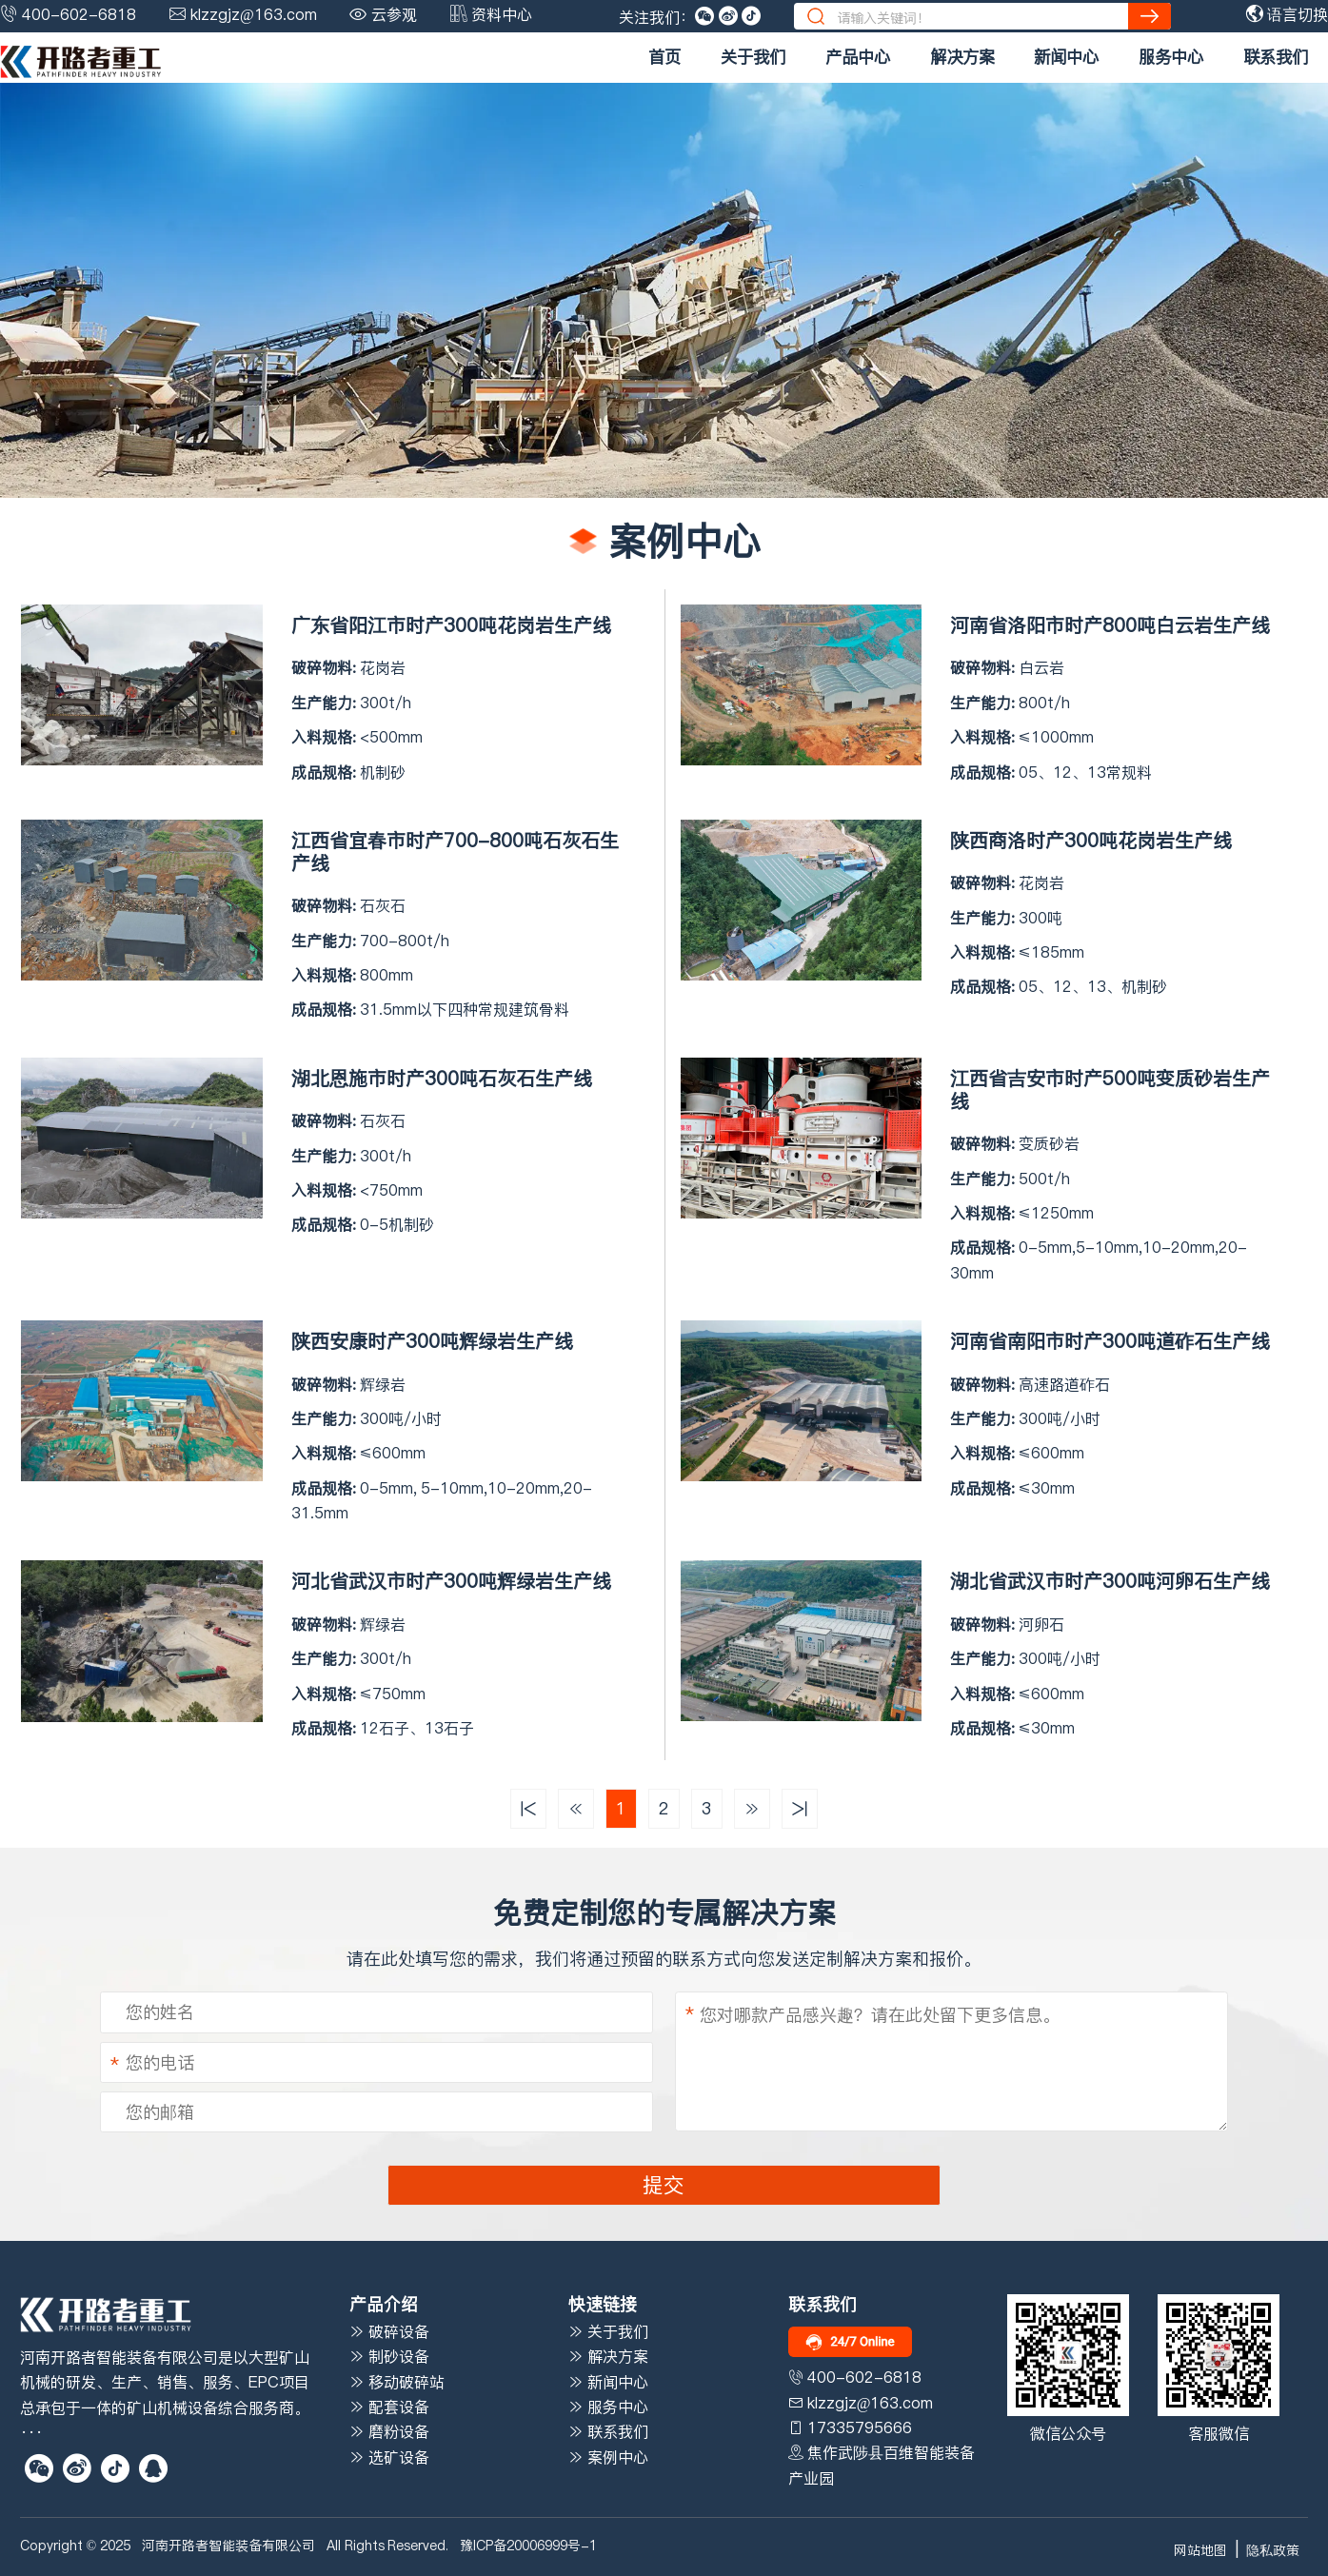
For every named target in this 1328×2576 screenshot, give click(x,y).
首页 (664, 57)
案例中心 (608, 2457)
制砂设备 (389, 2356)
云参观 (394, 14)
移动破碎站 (397, 2381)
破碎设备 (389, 2331)
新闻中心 (1066, 57)
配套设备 (389, 2406)
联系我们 (1275, 57)
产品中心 (857, 57)
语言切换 (1287, 14)
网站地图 (1200, 2550)
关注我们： (657, 17)
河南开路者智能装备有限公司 (228, 2545)
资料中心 (501, 14)
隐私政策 (1272, 2550)
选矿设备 (389, 2457)
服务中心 (1171, 57)
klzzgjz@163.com (253, 14)
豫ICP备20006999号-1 (528, 2545)
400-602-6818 (79, 14)
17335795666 (859, 2427)
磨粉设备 (389, 2431)
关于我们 (753, 57)
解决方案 (962, 57)
